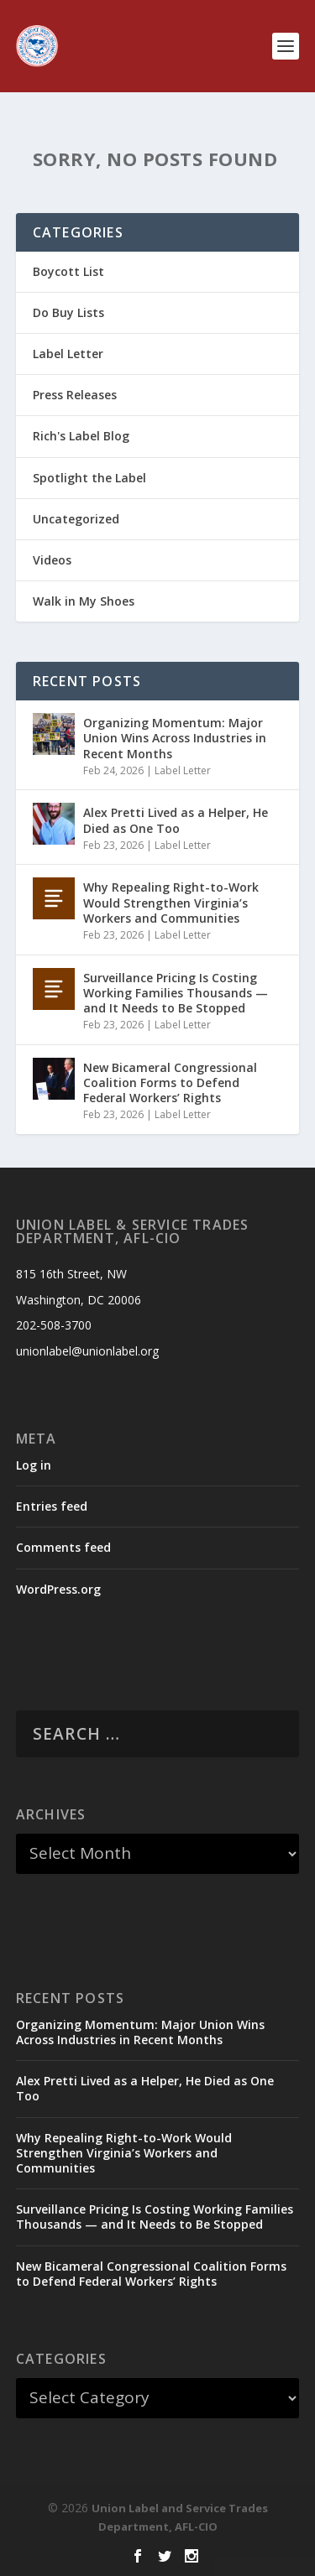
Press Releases (75, 395)
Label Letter (68, 354)
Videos (52, 560)
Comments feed (63, 1547)
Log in (33, 1465)
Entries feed (51, 1506)
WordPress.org (58, 1589)
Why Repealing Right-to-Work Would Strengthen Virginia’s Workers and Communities (171, 902)
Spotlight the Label (89, 478)
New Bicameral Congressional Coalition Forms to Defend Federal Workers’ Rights (170, 1082)
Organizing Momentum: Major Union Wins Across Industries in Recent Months (174, 738)
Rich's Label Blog (81, 436)
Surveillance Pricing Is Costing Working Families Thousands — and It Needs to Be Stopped (175, 993)
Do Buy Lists (68, 312)
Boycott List (68, 271)
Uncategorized (76, 519)
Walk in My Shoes (83, 601)
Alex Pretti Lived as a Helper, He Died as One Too (175, 819)
